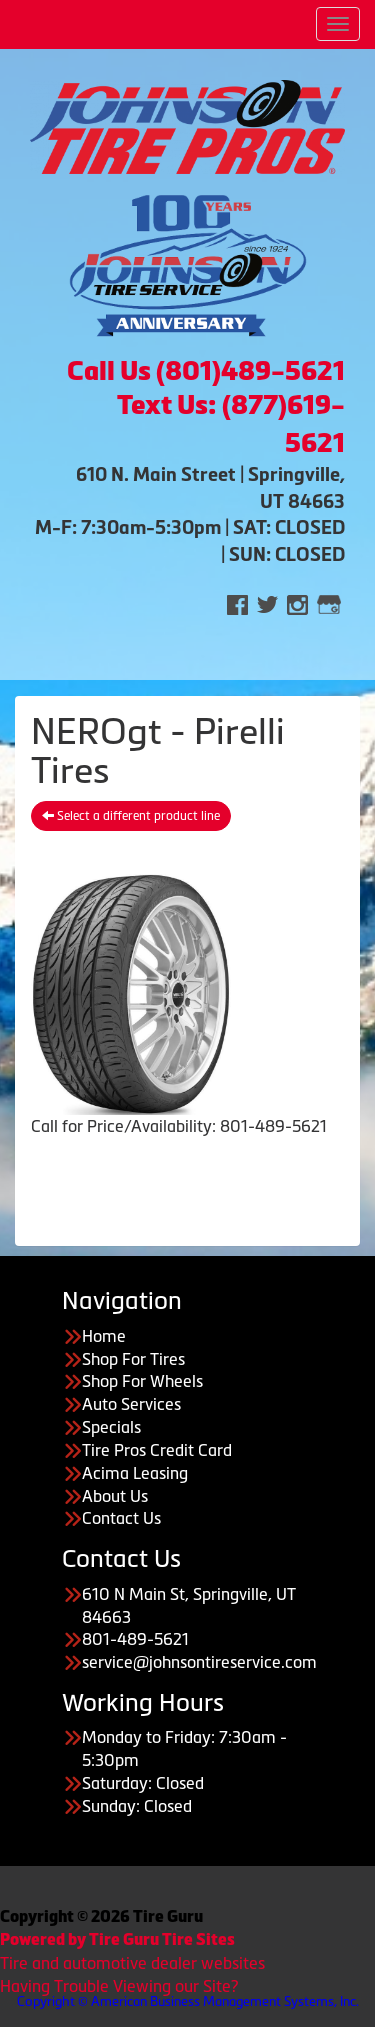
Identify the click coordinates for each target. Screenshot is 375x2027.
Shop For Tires (133, 1359)
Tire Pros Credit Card (157, 1450)
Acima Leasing (135, 1473)
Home (104, 1336)
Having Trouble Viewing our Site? (119, 1986)
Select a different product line (131, 816)
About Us (115, 1496)
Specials (111, 1427)
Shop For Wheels (142, 1381)
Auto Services (131, 1404)
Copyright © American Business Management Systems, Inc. (188, 2001)
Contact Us (121, 1518)
